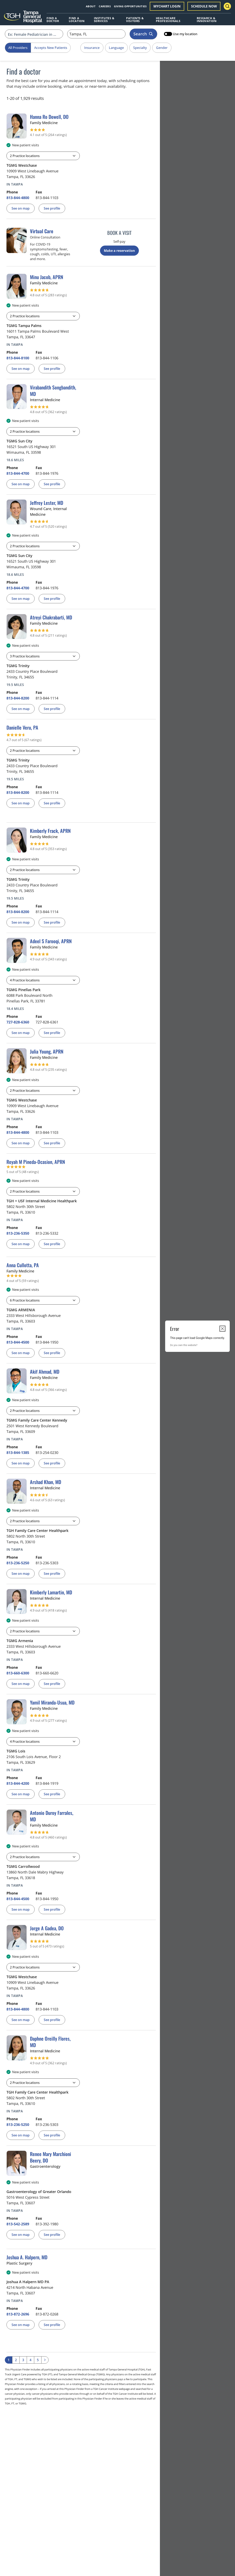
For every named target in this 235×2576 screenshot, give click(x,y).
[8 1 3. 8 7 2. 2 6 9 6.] (17, 2314)
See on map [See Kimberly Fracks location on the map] (21, 922)
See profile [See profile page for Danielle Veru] (52, 803)
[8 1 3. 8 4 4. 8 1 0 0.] (17, 358)
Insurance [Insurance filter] (92, 47)
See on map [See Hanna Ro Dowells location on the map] (21, 208)
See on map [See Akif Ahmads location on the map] (21, 1463)
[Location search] (96, 34)
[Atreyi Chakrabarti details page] (16, 626)
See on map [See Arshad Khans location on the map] (21, 1573)
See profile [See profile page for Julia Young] (52, 1143)
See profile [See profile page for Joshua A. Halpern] (52, 2325)
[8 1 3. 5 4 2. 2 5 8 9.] (17, 2224)
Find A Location (76, 19)
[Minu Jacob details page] (16, 286)
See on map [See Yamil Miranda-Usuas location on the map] (21, 1794)
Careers (105, 6)
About (91, 6)
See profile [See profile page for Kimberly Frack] (52, 922)
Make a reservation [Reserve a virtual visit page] (119, 250)
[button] (43, 156)
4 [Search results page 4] (30, 2360)
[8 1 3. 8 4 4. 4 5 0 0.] (17, 1342)
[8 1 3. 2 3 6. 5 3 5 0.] (17, 1233)
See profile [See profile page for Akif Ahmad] (52, 1463)
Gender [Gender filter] (162, 47)
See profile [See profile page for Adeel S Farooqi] (52, 1033)
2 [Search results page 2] (16, 2360)
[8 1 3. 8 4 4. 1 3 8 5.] (17, 1452)
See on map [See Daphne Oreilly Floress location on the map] (21, 2135)
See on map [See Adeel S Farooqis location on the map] (21, 1033)
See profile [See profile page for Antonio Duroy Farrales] (52, 1909)
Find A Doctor (53, 19)
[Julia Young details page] (16, 1060)
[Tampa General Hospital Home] (23, 18)
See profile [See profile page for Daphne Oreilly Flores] (52, 2135)
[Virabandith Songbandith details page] (16, 399)
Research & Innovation (207, 19)
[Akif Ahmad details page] (16, 1380)
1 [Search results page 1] (9, 2360)
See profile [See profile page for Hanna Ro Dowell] (52, 208)
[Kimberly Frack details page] (16, 840)
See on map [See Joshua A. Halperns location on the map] (21, 2325)
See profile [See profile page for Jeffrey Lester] (52, 598)
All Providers (18, 47)
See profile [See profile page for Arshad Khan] (52, 1573)
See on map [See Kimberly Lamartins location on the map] (21, 1683)
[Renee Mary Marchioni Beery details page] (16, 2163)
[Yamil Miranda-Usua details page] (16, 1711)
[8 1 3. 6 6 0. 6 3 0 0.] (17, 1673)
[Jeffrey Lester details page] (16, 514)
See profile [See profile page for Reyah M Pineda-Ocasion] (52, 1244)
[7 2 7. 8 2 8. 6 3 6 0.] (17, 1022)
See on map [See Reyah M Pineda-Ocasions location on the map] (21, 1244)
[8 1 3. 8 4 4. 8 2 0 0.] (17, 698)
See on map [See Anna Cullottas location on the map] (21, 1353)
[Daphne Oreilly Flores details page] (16, 2050)
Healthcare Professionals (168, 19)
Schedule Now (204, 6)
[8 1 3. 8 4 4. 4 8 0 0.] (17, 197)
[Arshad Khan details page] (16, 1491)
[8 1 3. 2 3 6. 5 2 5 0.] (17, 1563)
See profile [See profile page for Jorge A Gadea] (52, 2020)
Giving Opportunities (130, 6)
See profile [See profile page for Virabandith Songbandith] (52, 484)
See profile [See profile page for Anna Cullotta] (52, 1353)
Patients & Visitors (135, 19)
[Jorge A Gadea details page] (16, 1937)
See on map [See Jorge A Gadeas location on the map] (21, 2020)
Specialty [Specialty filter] (140, 47)
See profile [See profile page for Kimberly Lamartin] (52, 1683)
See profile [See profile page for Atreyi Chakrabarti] (52, 709)
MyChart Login (167, 6)
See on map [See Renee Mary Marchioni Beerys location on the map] (21, 2234)
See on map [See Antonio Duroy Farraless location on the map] (21, 1909)
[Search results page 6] (45, 2360)
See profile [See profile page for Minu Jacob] (52, 368)
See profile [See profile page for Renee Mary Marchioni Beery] (52, 2234)
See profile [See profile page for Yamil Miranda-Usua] (52, 1794)
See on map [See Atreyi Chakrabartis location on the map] (21, 709)
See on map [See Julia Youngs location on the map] (21, 1143)
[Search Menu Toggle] (227, 6)
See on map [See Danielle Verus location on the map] (21, 803)
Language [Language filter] (116, 47)
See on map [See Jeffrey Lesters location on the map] (21, 598)
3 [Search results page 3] (23, 2360)
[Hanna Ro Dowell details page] (16, 126)
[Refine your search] (34, 34)
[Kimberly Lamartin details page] (16, 1601)
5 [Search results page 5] (38, 2360)
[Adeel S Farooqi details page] (16, 950)
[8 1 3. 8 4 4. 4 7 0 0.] (17, 473)
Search (143, 34)
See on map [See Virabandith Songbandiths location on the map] (21, 484)
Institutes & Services (104, 19)
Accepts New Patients (50, 47)
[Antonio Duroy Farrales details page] (16, 1824)
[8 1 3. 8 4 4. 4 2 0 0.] (17, 1783)
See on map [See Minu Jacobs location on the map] (21, 368)
